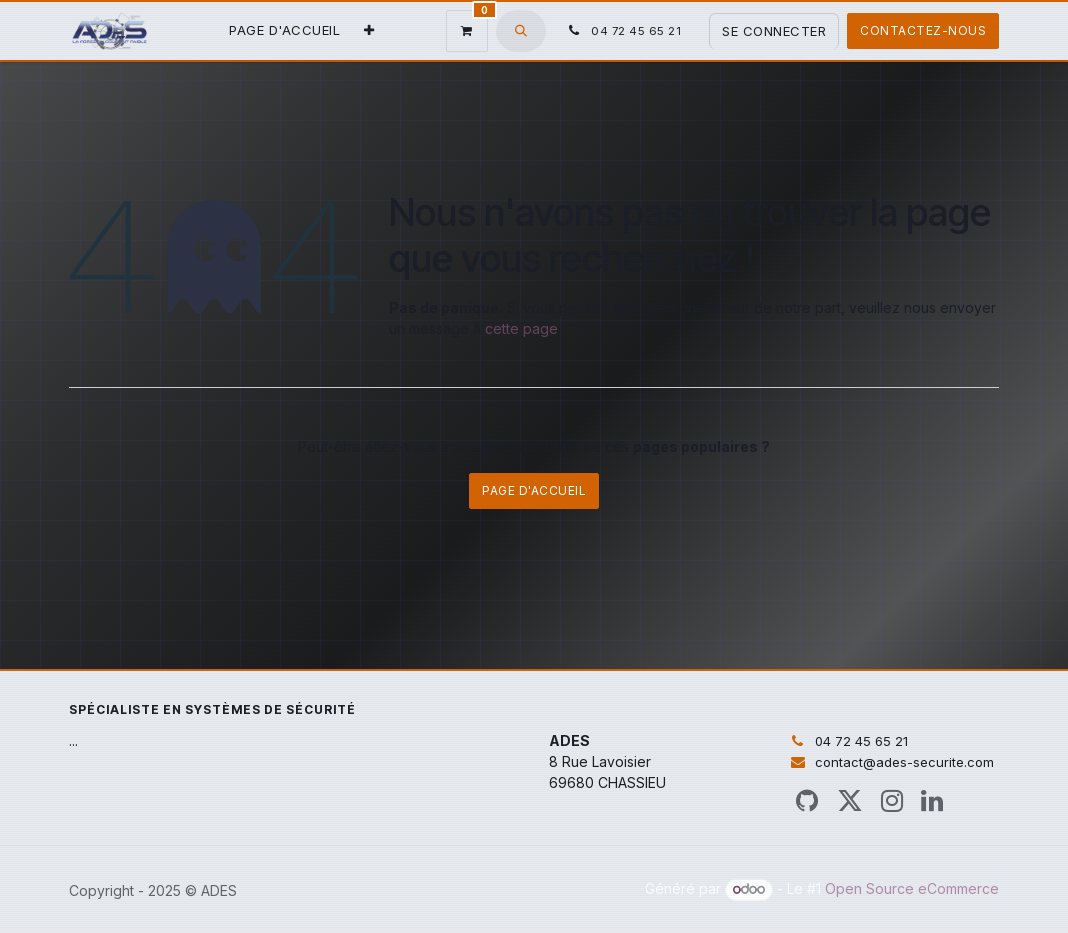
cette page (521, 328)
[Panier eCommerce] (467, 31)
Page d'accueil (534, 490)
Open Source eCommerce (912, 888)
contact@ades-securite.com (904, 762)
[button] (521, 31)
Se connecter (774, 31)
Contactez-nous (923, 30)
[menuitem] (284, 31)
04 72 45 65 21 (861, 741)
